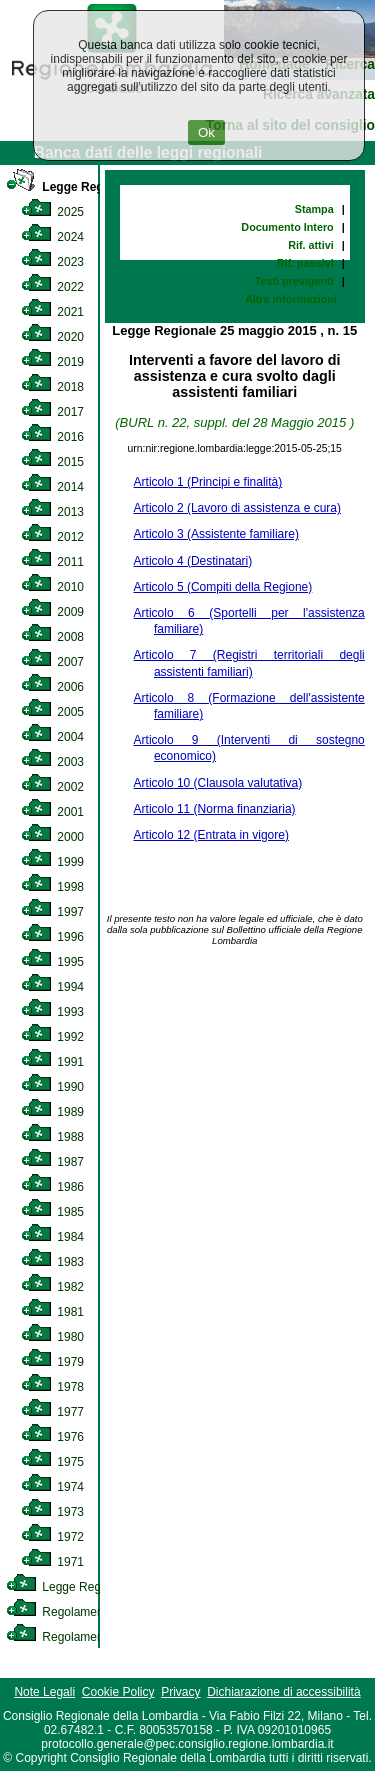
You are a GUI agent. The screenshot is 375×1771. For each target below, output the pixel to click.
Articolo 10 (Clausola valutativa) (218, 783)
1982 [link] (52, 1287)
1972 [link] (52, 1537)
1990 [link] (52, 1087)
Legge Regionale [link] (72, 187)
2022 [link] (52, 287)
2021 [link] (52, 312)
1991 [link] (52, 1062)
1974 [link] (52, 1487)
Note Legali (44, 1692)
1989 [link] (52, 1112)
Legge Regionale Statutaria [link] (97, 1587)
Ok (206, 132)
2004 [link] (52, 737)
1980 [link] (52, 1337)
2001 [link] (52, 812)
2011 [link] (52, 562)
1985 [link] (52, 1212)
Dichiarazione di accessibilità (283, 1692)
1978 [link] (52, 1387)
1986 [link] (52, 1187)
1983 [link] (52, 1262)
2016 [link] (52, 437)
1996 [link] (52, 937)
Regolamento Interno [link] (80, 1612)
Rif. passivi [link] (305, 263)
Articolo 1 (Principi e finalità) (208, 482)
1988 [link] (52, 1137)
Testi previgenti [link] (294, 281)
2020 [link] (52, 337)
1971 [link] (52, 1562)
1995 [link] (52, 962)
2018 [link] (52, 387)
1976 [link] (52, 1437)
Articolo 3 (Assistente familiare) (216, 534)
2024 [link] (52, 237)
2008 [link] (52, 637)
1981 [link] (52, 1312)
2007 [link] (52, 662)
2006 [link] (52, 687)
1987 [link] (52, 1162)
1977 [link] (52, 1412)
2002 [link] (52, 787)
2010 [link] (52, 587)
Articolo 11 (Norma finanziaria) (215, 809)
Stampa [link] (314, 209)
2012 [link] (52, 537)
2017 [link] (52, 412)
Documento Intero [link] (287, 227)
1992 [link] (52, 1037)
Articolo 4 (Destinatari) (193, 561)
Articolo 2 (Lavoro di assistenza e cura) (237, 508)
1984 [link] (52, 1237)
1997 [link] (52, 912)
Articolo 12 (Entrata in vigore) (211, 835)
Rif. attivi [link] (311, 245)
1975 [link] (52, 1462)
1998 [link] (52, 887)
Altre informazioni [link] (291, 299)
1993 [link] (52, 1012)
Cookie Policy (118, 1692)
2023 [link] (52, 262)
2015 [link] (52, 462)
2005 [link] (52, 712)
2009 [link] (52, 612)
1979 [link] (52, 1362)
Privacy (180, 1692)
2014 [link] (52, 487)
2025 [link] (52, 212)
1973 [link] (52, 1512)
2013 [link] (52, 512)
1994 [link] (52, 987)
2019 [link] (52, 362)
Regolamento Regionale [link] (88, 1637)
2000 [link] (52, 837)
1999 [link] (52, 862)
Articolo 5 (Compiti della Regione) (223, 587)
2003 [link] (52, 762)
